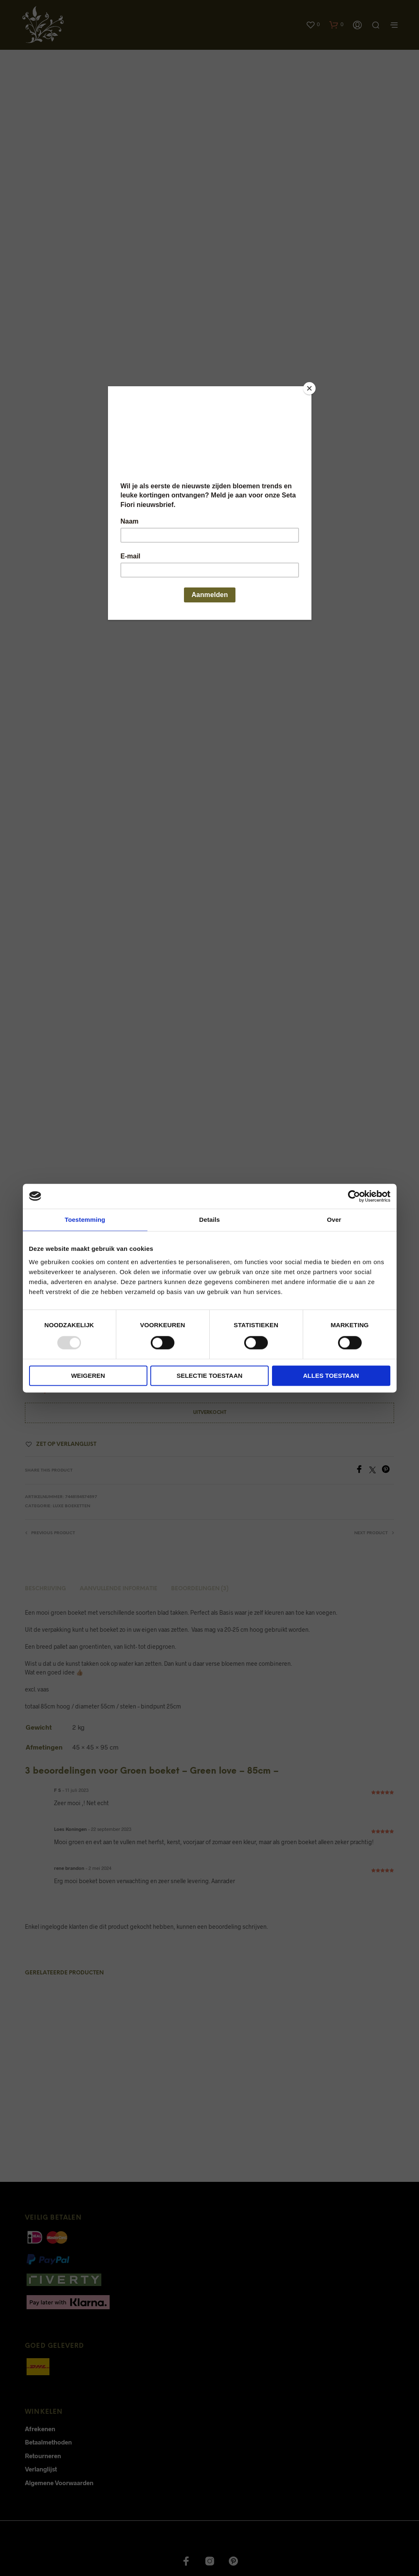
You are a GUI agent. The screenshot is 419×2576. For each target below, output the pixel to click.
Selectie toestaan (209, 1375)
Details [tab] (209, 1219)
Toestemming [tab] (85, 1219)
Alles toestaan (331, 1375)
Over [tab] (334, 1219)
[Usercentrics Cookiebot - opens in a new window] (354, 1196)
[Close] (309, 388)
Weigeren (88, 1375)
